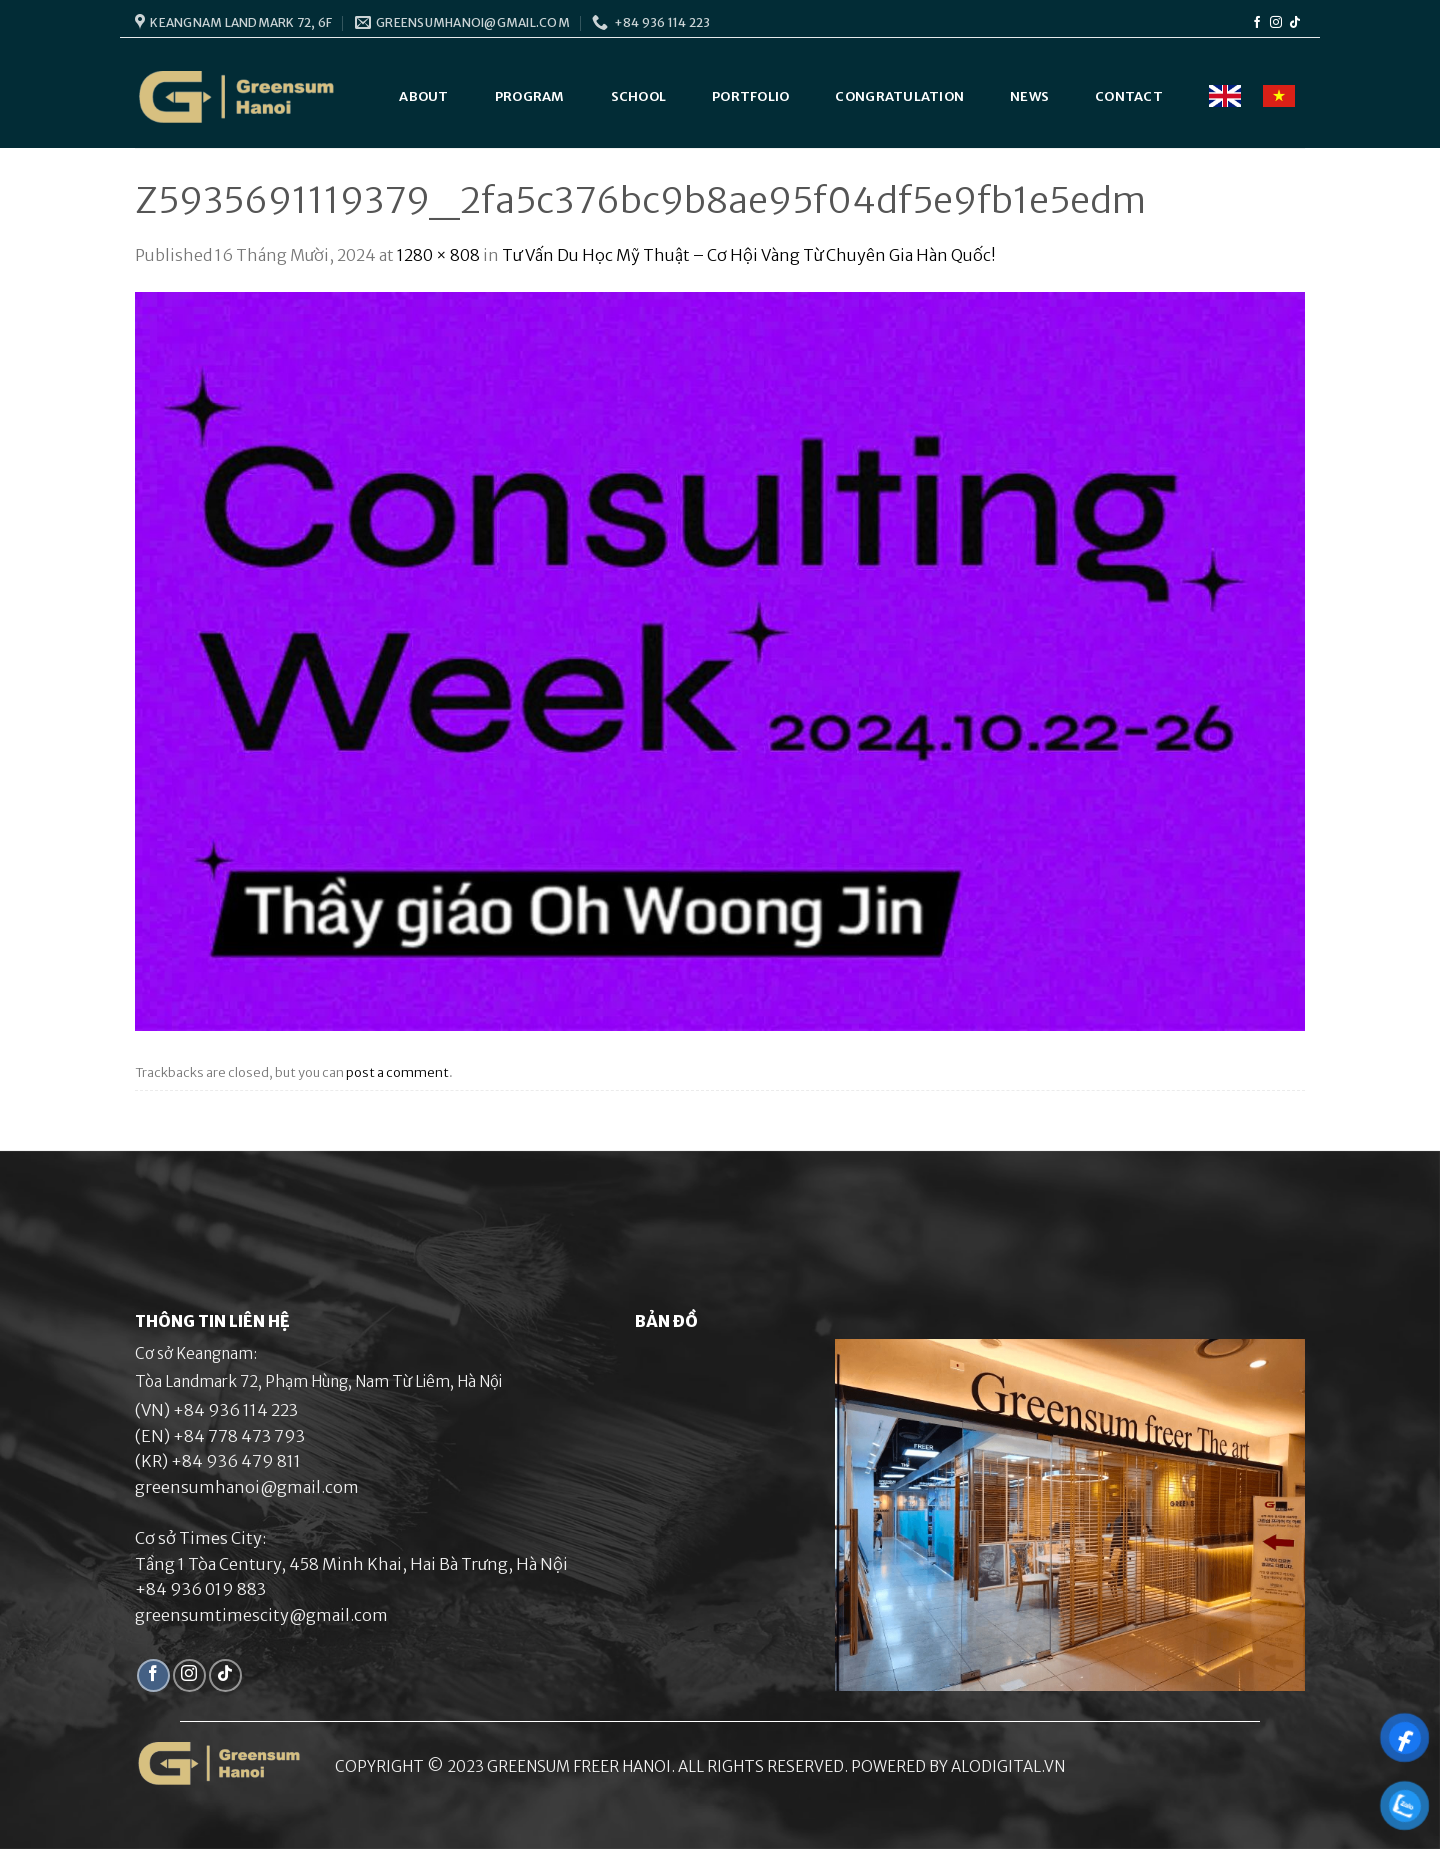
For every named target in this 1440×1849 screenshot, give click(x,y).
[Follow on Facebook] (1257, 23)
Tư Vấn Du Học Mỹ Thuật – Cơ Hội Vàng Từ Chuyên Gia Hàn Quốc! (749, 255)
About (423, 96)
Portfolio (750, 96)
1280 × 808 (438, 255)
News (1029, 96)
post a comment (397, 1072)
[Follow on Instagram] (1276, 23)
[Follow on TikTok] (1295, 23)
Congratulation (899, 96)
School (639, 96)
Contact (1129, 96)
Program (530, 96)
